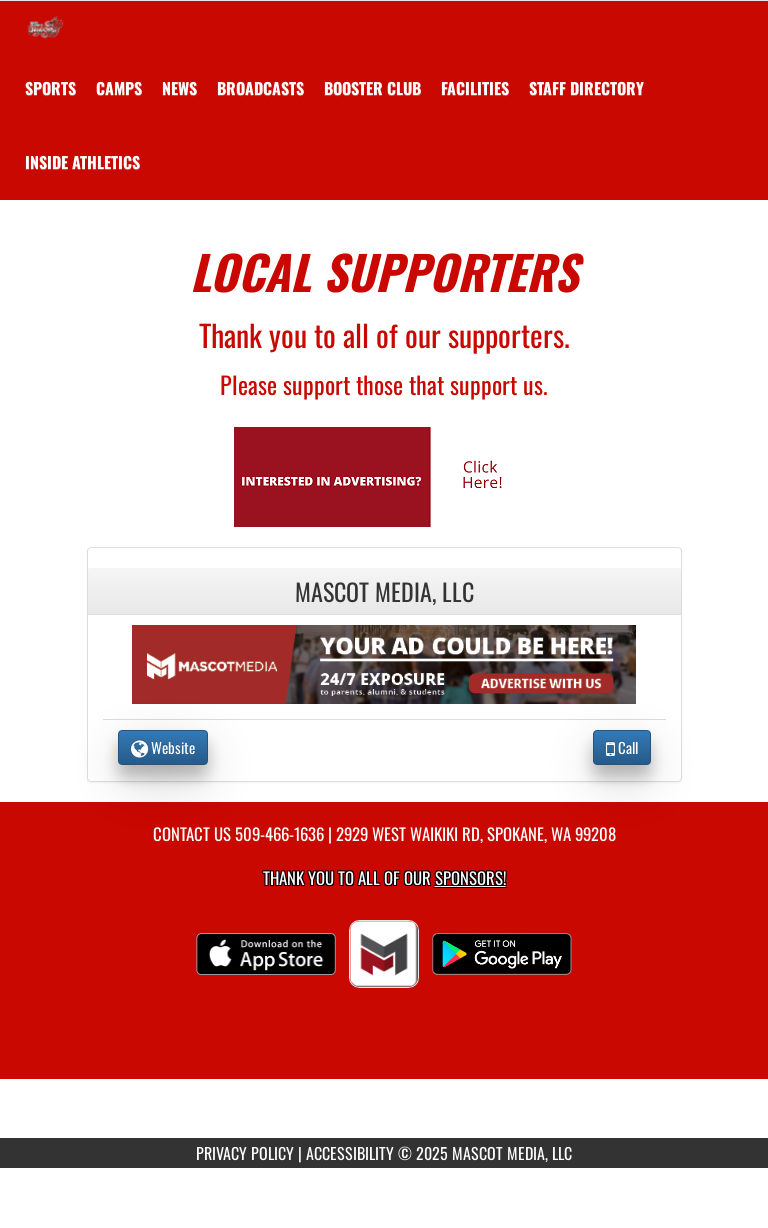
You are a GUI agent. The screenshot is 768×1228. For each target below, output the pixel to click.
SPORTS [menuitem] (50, 88)
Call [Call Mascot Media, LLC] (622, 747)
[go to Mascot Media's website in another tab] (384, 474)
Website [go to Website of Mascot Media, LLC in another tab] (163, 747)
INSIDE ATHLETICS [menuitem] (82, 162)
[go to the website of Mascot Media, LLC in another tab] (384, 662)
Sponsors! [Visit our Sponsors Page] (470, 877)
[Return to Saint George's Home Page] (45, 26)
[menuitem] (119, 88)
